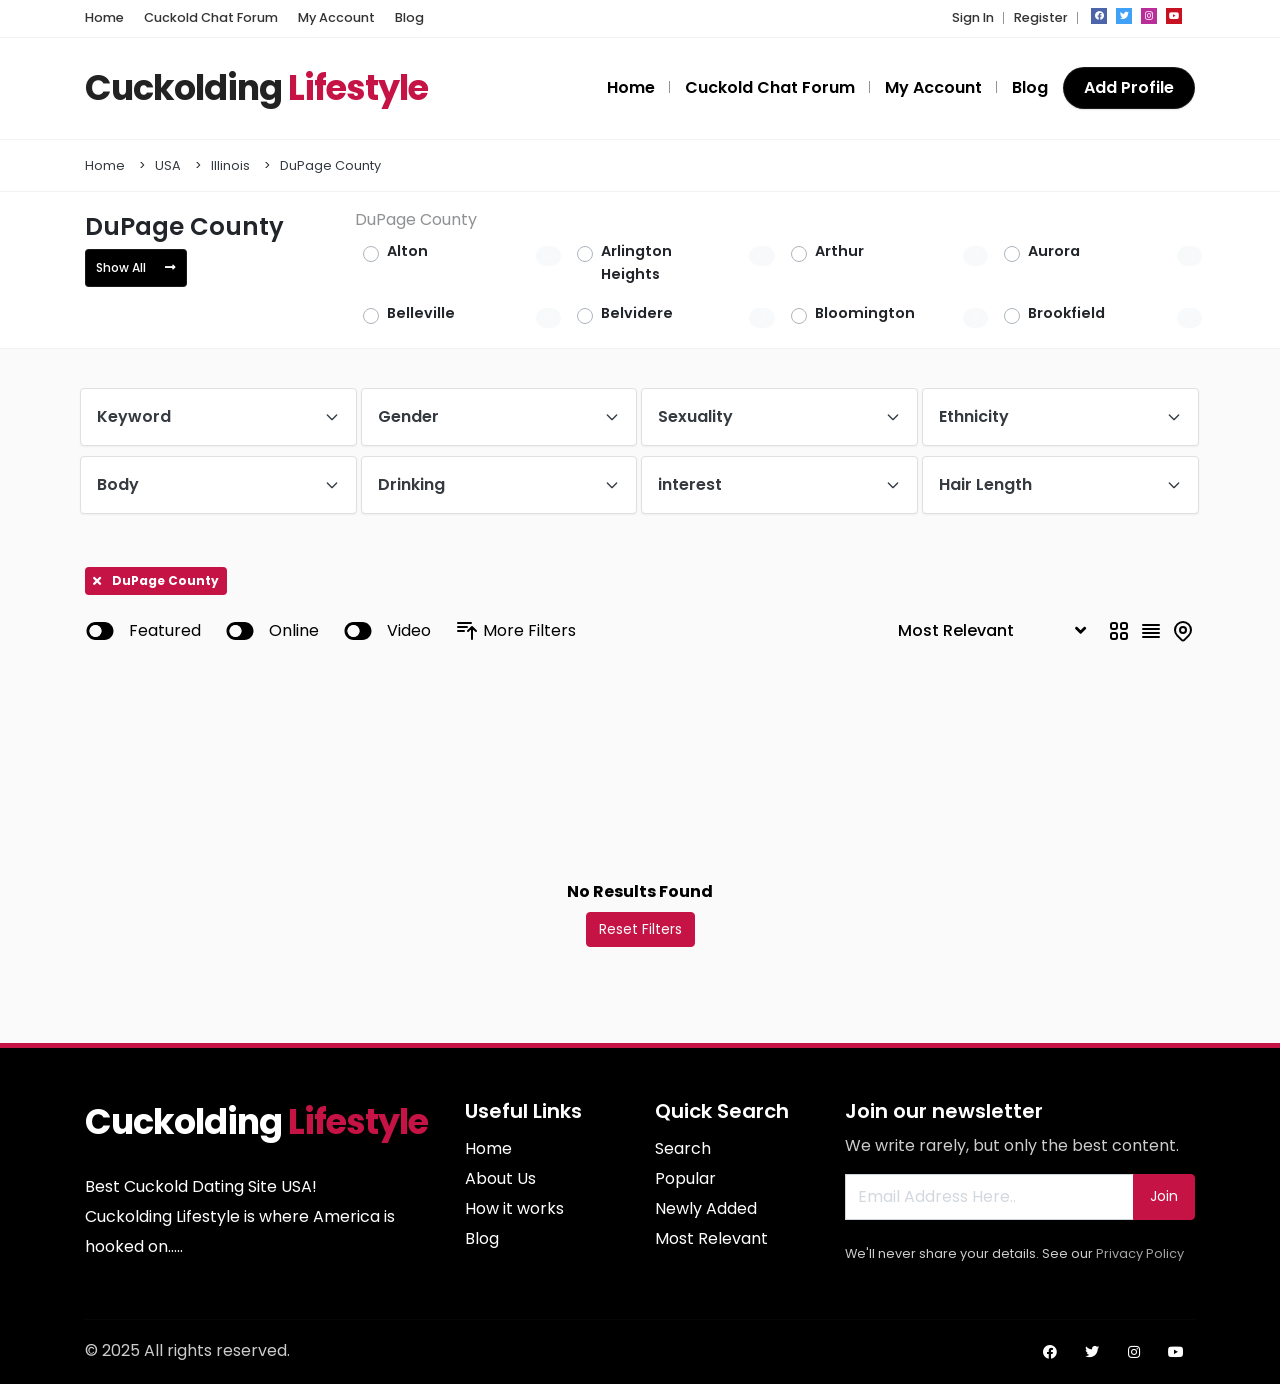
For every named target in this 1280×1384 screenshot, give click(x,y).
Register (1041, 17)
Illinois (230, 165)
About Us (500, 1178)
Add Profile (1129, 87)
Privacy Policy (1140, 1253)
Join (1164, 1196)
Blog (482, 1238)
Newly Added (706, 1208)
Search (683, 1148)
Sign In (973, 17)
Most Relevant (711, 1238)
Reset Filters (640, 929)
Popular (685, 1178)
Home (105, 165)
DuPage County (330, 165)
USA (168, 165)
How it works (514, 1208)
